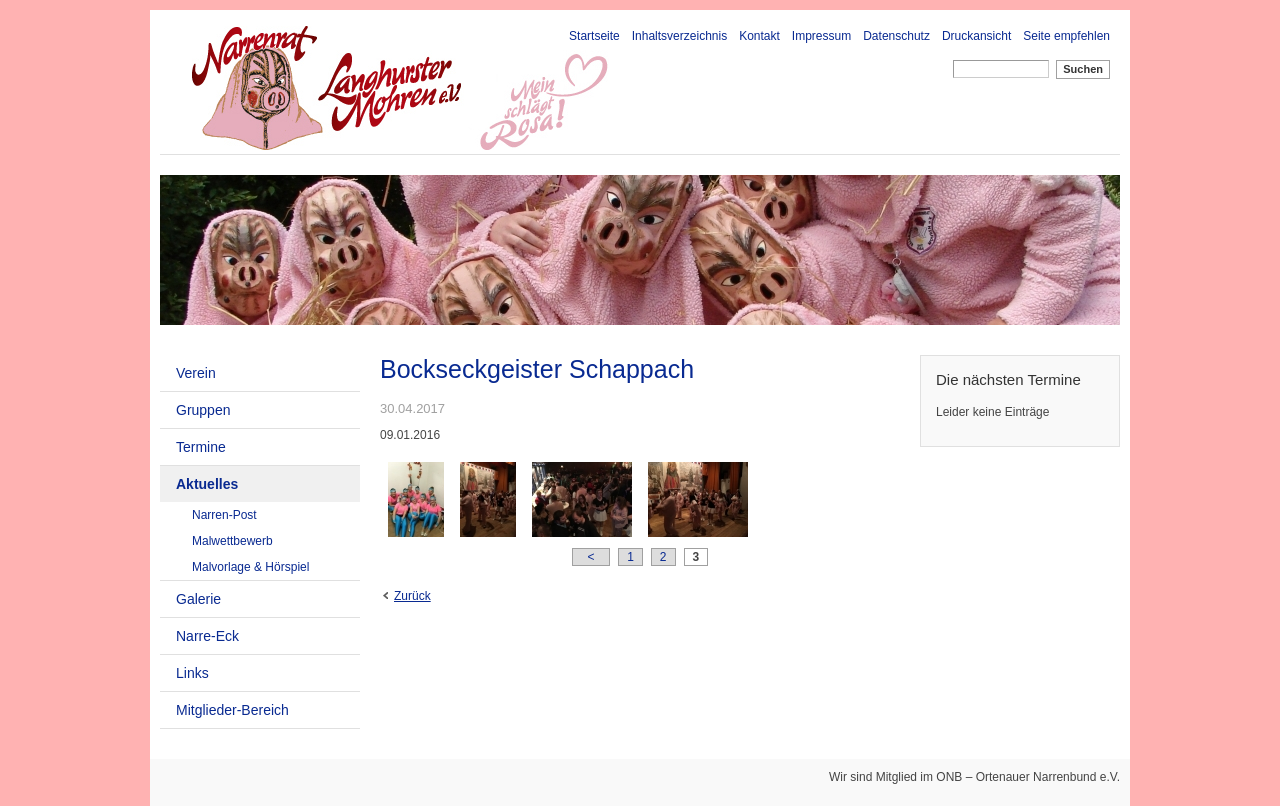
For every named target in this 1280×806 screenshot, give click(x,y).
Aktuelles (207, 484)
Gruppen (203, 410)
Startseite (594, 36)
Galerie (198, 599)
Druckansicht (976, 36)
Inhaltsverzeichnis (679, 36)
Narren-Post (224, 515)
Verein (196, 373)
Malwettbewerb (232, 541)
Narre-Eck (207, 636)
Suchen (1083, 69)
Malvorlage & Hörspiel (250, 567)
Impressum (821, 36)
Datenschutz (896, 36)
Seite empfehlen (1066, 36)
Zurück (412, 596)
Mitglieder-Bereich (232, 710)
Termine (201, 447)
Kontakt (759, 36)
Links (192, 673)
